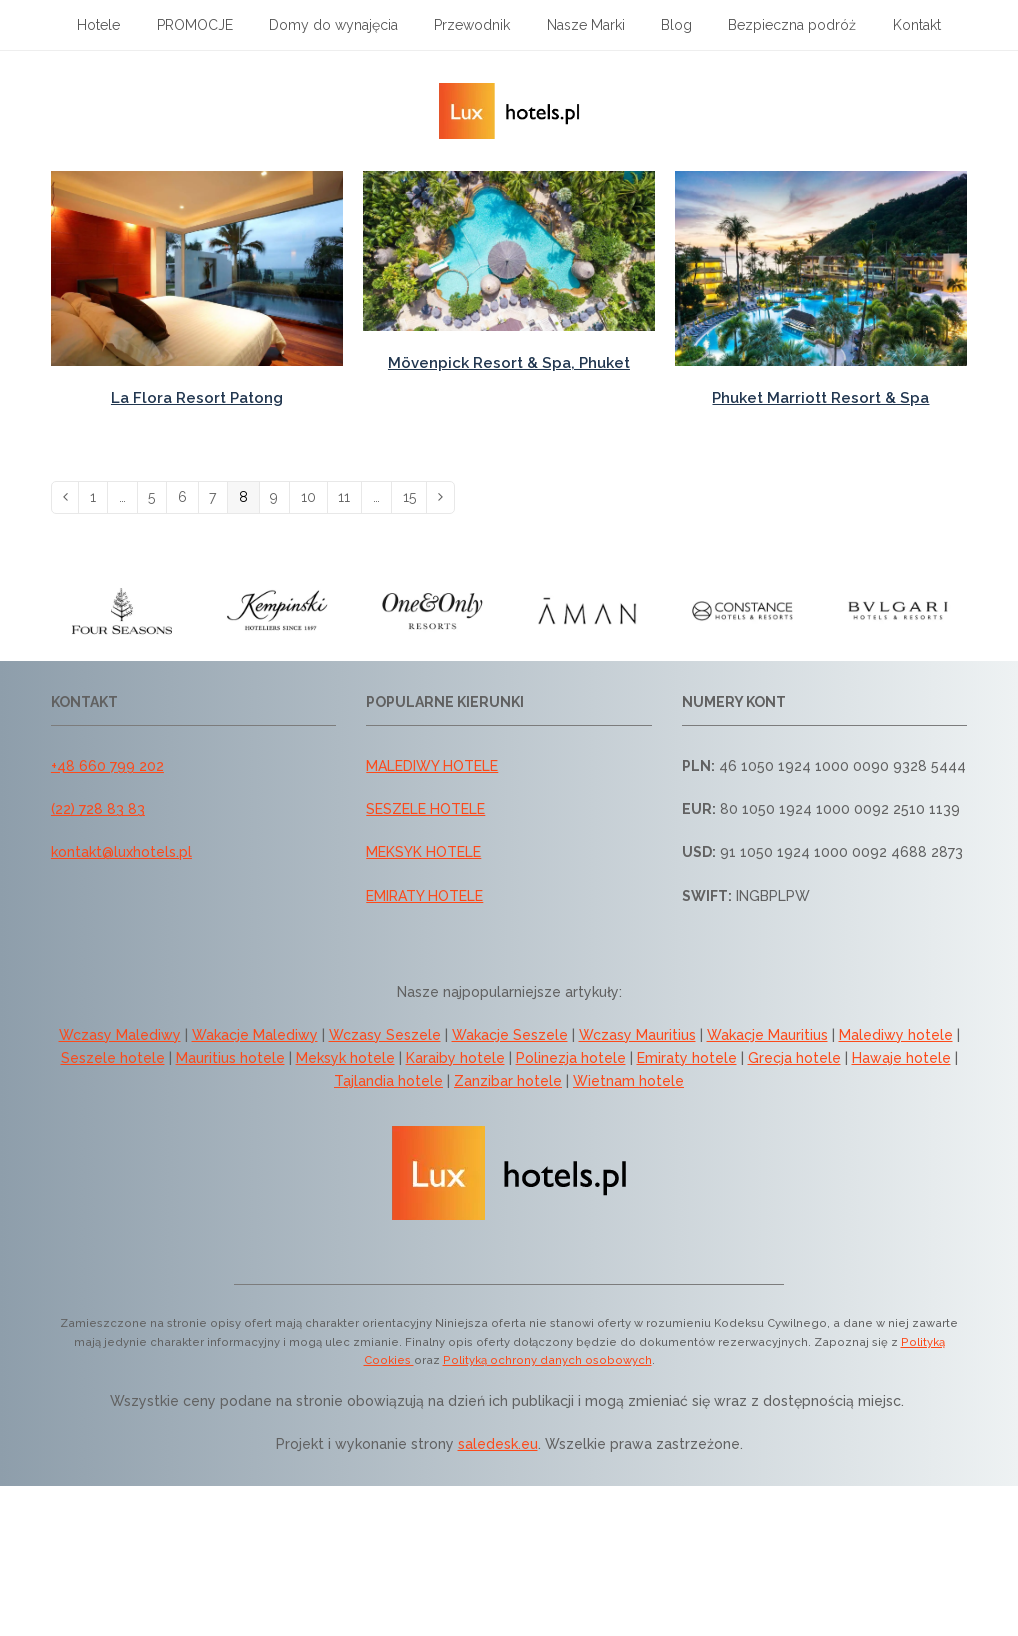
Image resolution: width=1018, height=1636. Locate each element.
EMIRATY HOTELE (424, 896)
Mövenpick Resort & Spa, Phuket (509, 363)
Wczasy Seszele (385, 1035)
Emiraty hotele (687, 1058)
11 (349, 497)
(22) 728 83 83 (98, 809)
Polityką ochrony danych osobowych (547, 1360)
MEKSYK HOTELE (423, 852)
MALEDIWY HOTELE (432, 766)
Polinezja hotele (571, 1058)
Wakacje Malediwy (255, 1035)
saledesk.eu (498, 1444)
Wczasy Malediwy (120, 1035)
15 (415, 497)
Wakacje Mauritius (767, 1035)
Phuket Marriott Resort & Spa (820, 398)
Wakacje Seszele (510, 1035)
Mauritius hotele (230, 1058)
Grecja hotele (794, 1058)
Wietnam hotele (628, 1081)
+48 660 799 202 (107, 766)
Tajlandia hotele (388, 1081)
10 (314, 497)
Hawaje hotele (901, 1058)
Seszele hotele (113, 1058)
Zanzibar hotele (508, 1081)
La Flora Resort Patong (197, 398)
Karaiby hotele (455, 1058)
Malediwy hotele (896, 1035)
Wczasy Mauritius (637, 1035)
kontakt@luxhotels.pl (121, 852)
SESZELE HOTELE (425, 809)
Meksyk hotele (345, 1058)
